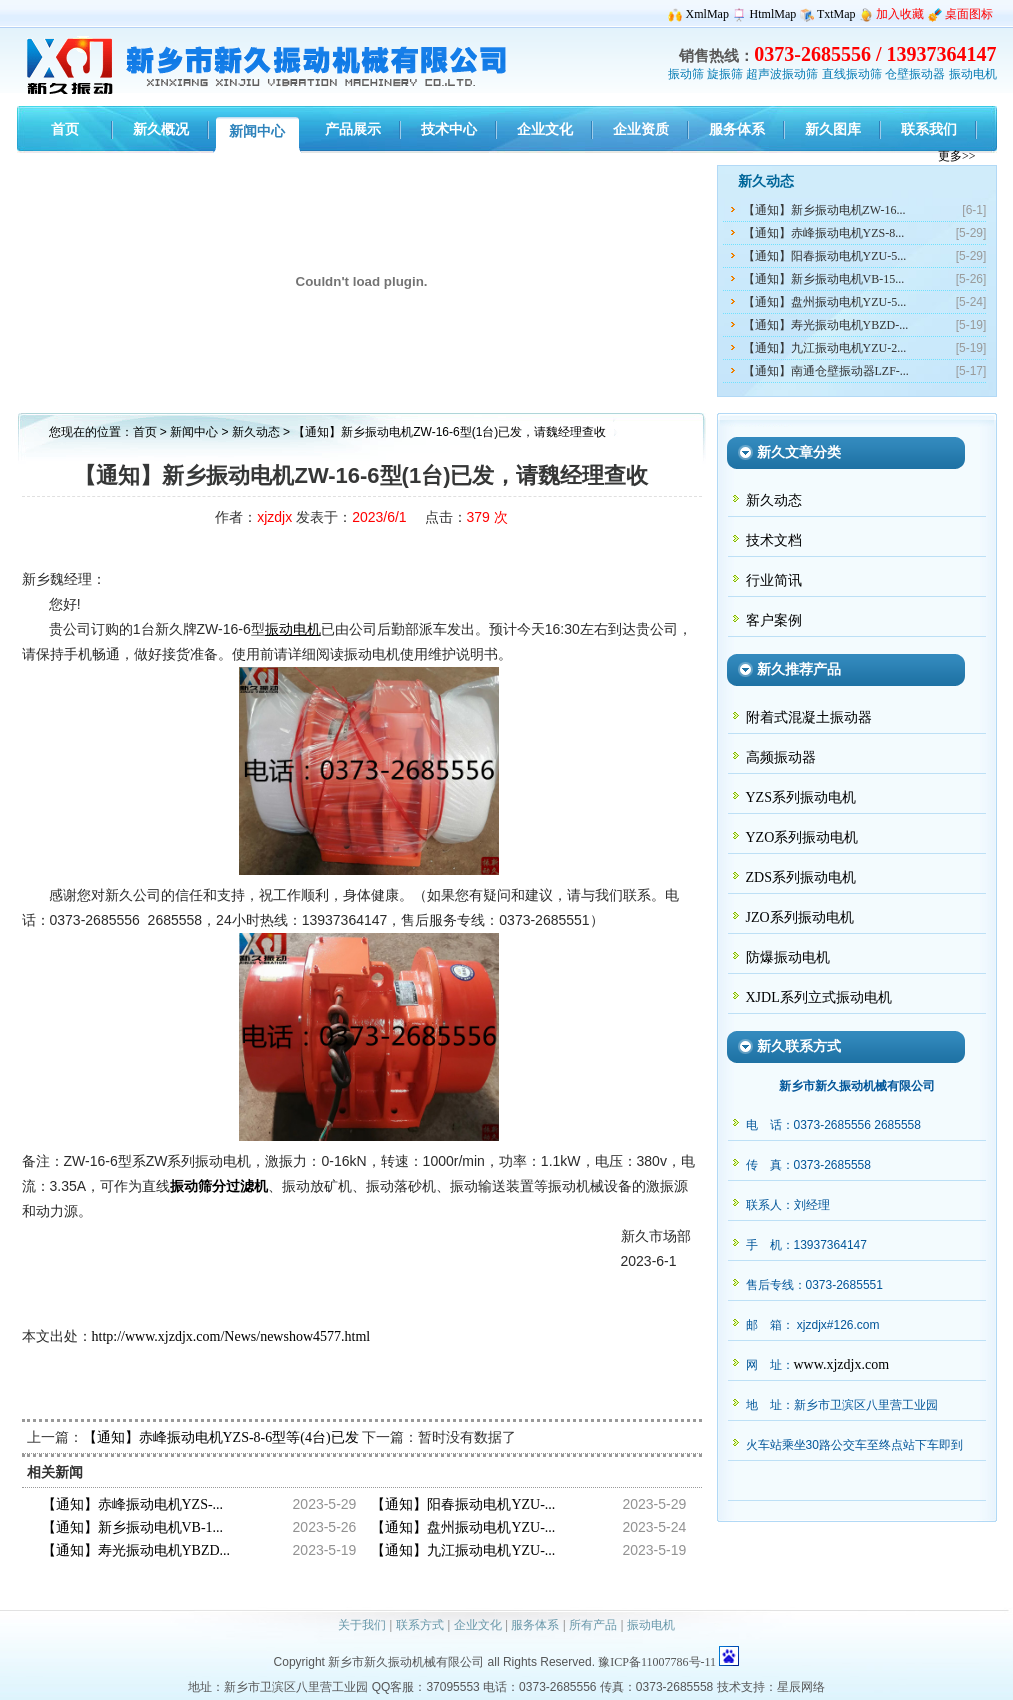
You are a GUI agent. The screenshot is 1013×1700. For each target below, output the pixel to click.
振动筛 (686, 74)
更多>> (957, 156)
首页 (145, 432)
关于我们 (362, 1625)
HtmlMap (773, 14)
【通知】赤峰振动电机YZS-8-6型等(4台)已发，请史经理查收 (270, 1437)
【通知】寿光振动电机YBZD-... (826, 325)
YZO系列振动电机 (802, 837)
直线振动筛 (852, 74)
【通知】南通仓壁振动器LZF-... (826, 371)
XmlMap (707, 14)
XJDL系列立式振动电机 (819, 997)
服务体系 (535, 1625)
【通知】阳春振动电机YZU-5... (825, 256)
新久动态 (257, 432)
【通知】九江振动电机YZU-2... (825, 348)
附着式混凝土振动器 (809, 717)
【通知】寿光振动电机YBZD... (136, 1550)
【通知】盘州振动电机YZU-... (463, 1527)
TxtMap (836, 14)
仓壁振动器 (915, 74)
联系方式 (420, 1625)
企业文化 (478, 1625)
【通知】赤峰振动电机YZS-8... (824, 233)
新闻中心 (194, 432)
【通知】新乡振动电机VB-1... (133, 1527)
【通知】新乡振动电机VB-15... (824, 279)
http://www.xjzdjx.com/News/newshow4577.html (231, 1336)
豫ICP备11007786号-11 (657, 1662)
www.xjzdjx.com (842, 1364)
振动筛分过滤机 (219, 1186)
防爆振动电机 (788, 957)
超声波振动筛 (782, 74)
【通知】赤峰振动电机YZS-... (133, 1504)
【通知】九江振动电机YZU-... (463, 1550)
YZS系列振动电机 (801, 797)
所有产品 (593, 1625)
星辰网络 (801, 1687)
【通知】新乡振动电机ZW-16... (824, 210)
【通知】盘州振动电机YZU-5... (825, 302)
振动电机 (973, 74)
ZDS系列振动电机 (801, 877)
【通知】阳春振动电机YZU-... (463, 1504)
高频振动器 (781, 757)
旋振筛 (725, 74)
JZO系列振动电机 (800, 917)
